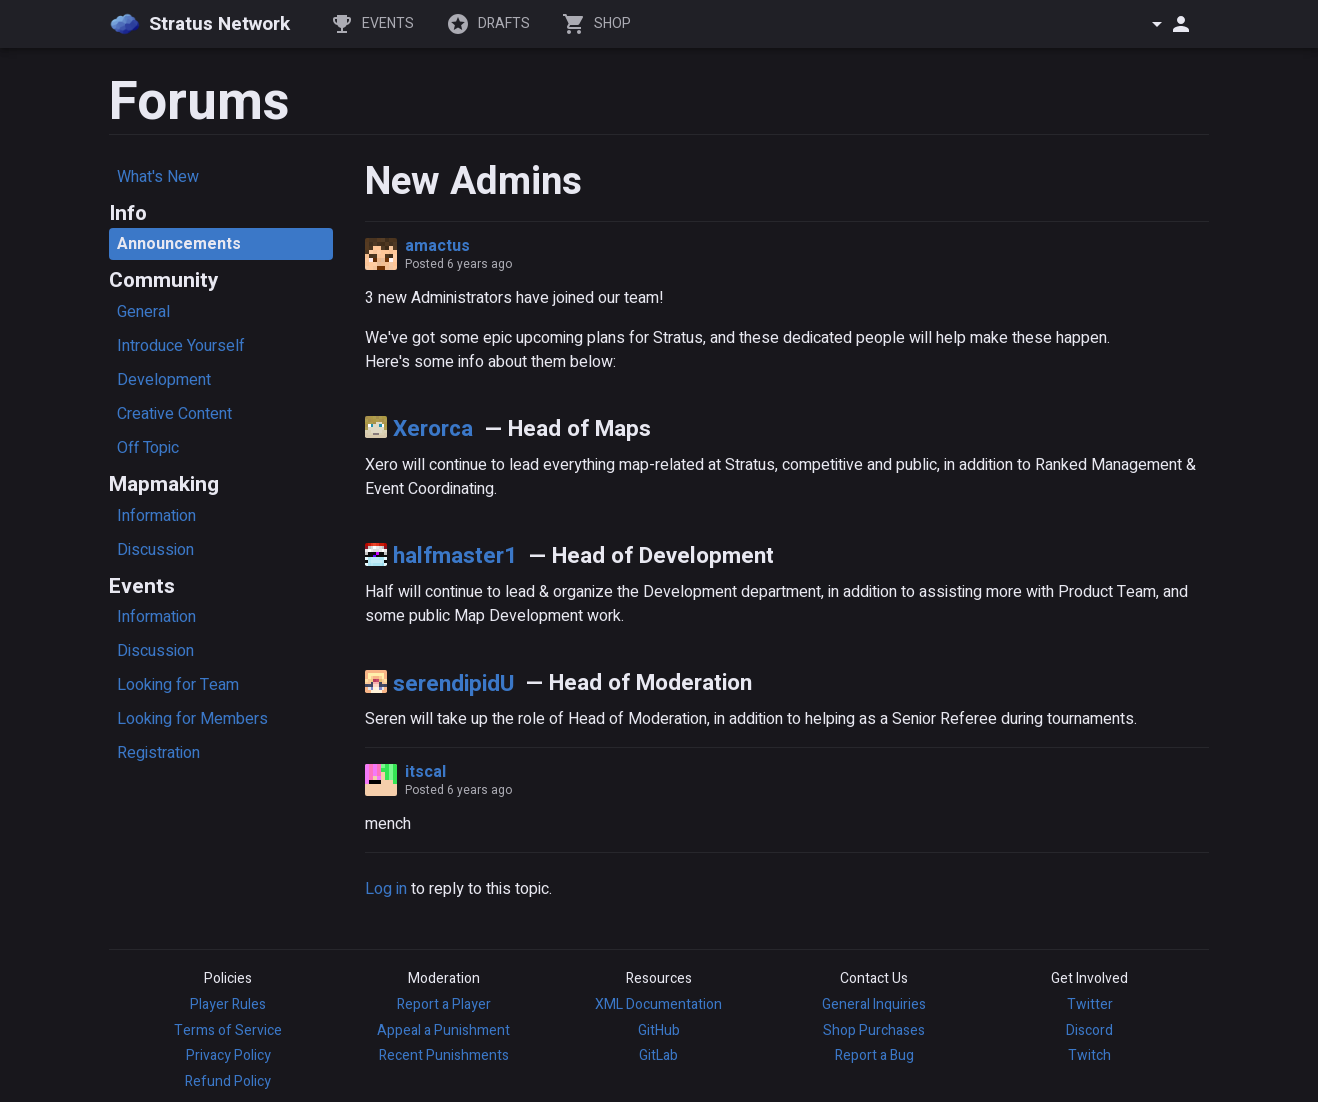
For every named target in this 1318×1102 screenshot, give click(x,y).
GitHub (659, 1030)
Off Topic (148, 448)
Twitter (1090, 1004)
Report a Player (444, 1004)
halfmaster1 (455, 556)
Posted (458, 264)
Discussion (155, 550)
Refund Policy (228, 1081)
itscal (425, 772)
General (143, 312)
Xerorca (433, 429)
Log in (386, 889)
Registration (158, 753)
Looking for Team (178, 685)
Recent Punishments (444, 1055)
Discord (1089, 1030)
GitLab (658, 1055)
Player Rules (228, 1004)
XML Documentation (658, 1004)
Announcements (179, 244)
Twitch (1089, 1055)
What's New (158, 177)
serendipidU (453, 684)
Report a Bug (874, 1055)
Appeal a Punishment (443, 1030)
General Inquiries (874, 1004)
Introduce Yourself (181, 346)
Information (156, 516)
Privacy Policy (228, 1055)
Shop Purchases (874, 1030)
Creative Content (174, 414)
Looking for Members (192, 719)
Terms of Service (228, 1030)
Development (164, 380)
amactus (437, 246)
